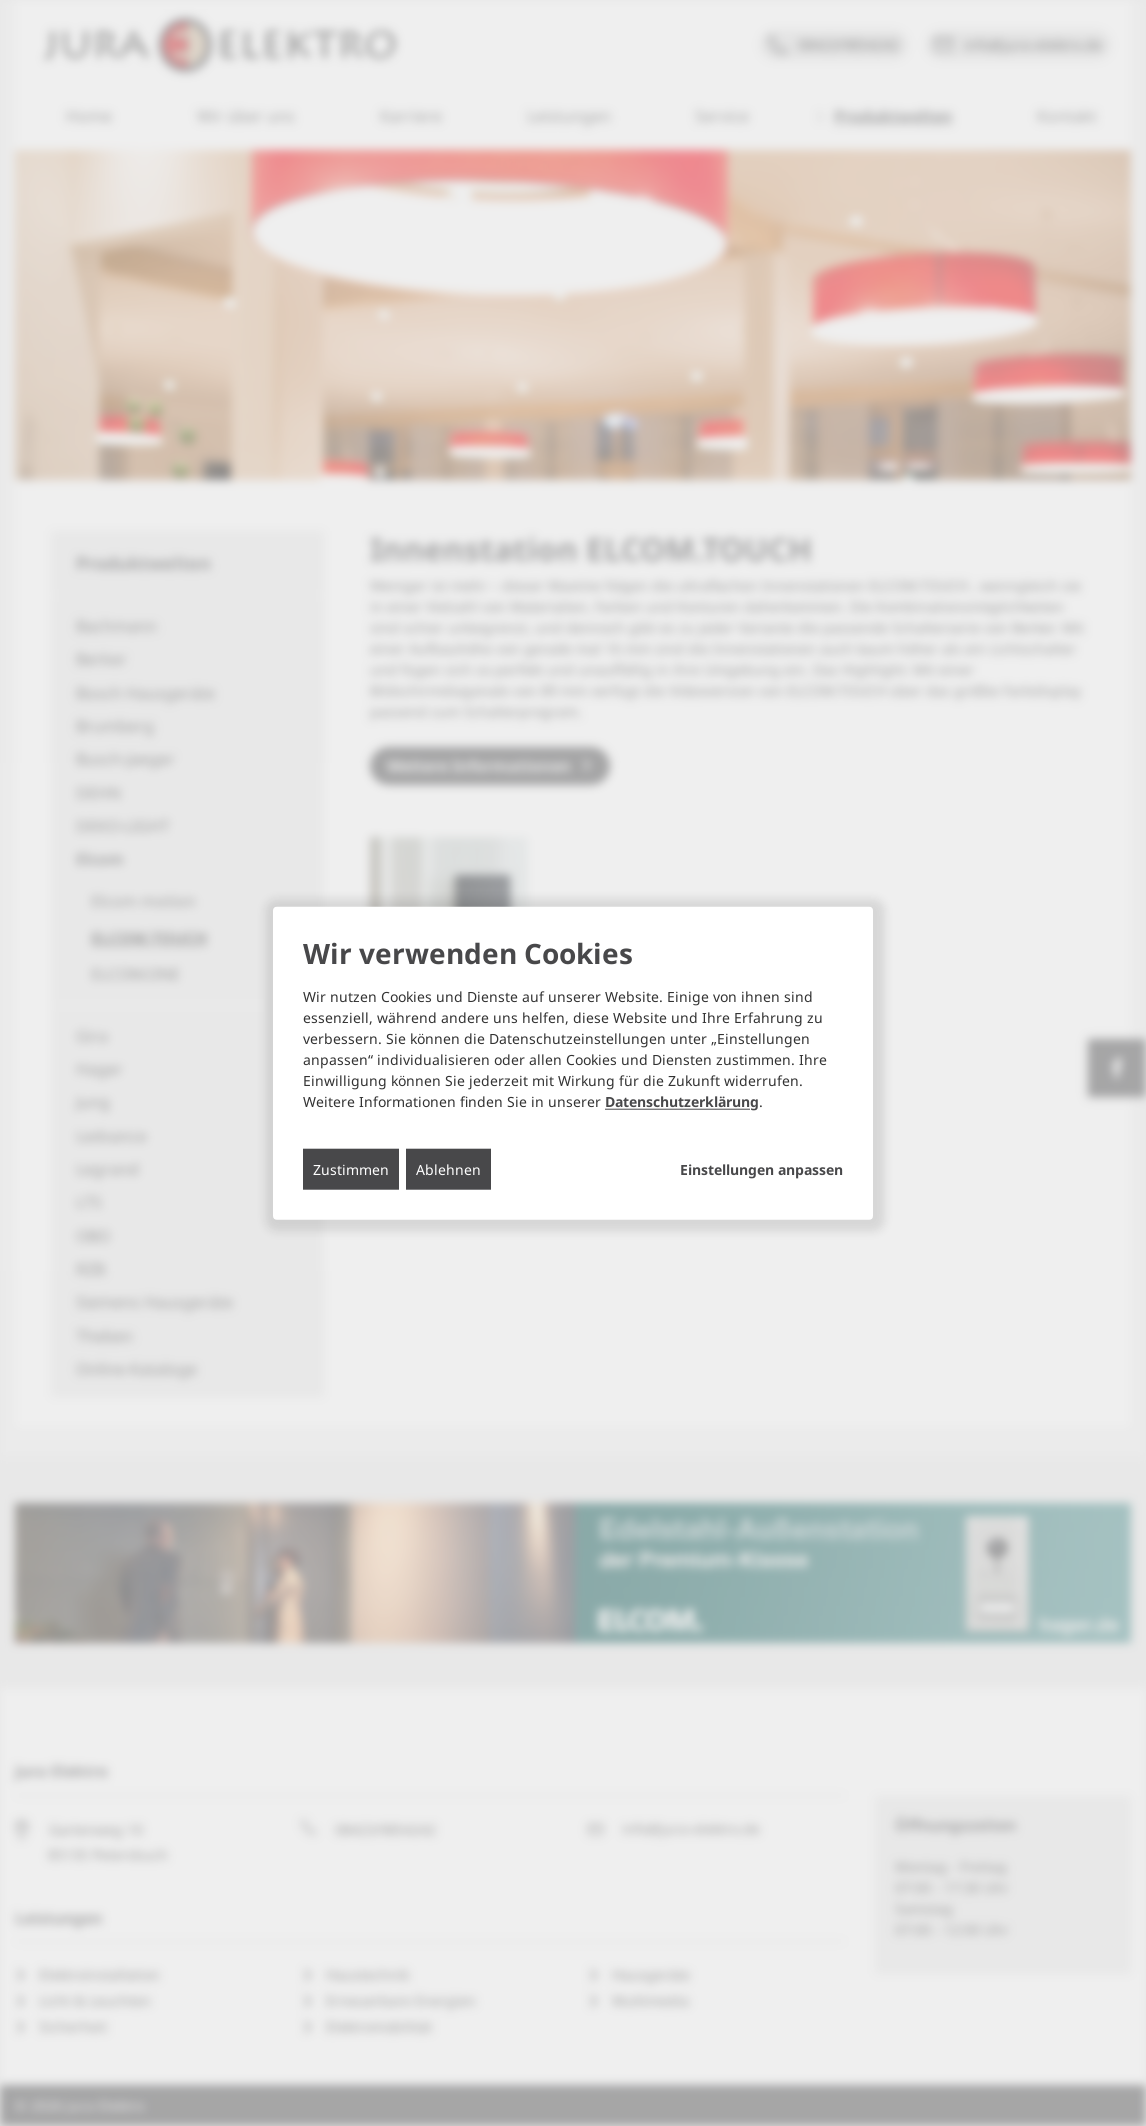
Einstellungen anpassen (761, 1169)
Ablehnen (448, 1168)
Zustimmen (351, 1168)
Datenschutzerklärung (682, 1100)
